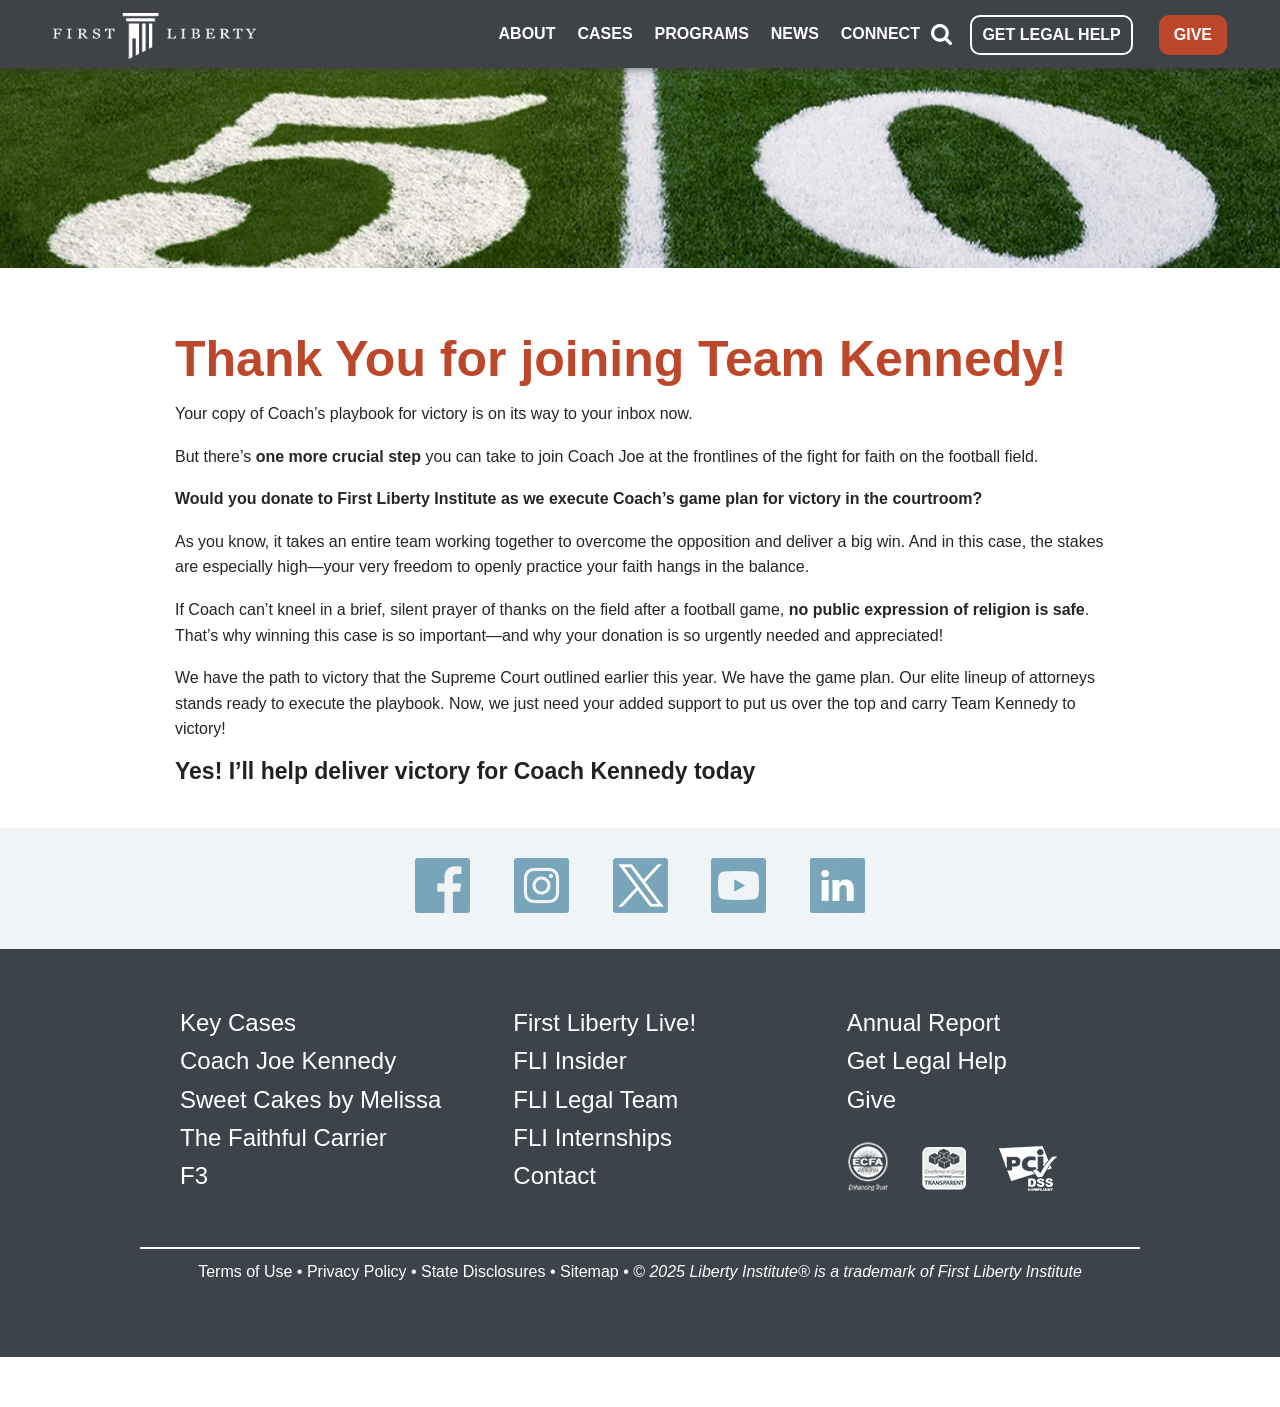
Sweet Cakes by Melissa (310, 1099)
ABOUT (527, 33)
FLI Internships (592, 1137)
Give (871, 1099)
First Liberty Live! (604, 1022)
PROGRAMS (702, 33)
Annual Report (923, 1022)
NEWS (795, 33)
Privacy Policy (357, 1271)
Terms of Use (245, 1271)
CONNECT (880, 33)
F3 (194, 1175)
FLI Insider (569, 1060)
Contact (554, 1175)
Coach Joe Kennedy (288, 1060)
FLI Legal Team (595, 1099)
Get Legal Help (927, 1060)
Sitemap (589, 1271)
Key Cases (238, 1022)
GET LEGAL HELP (1051, 34)
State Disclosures (483, 1271)
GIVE (1193, 34)
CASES (604, 33)
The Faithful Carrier (283, 1137)
